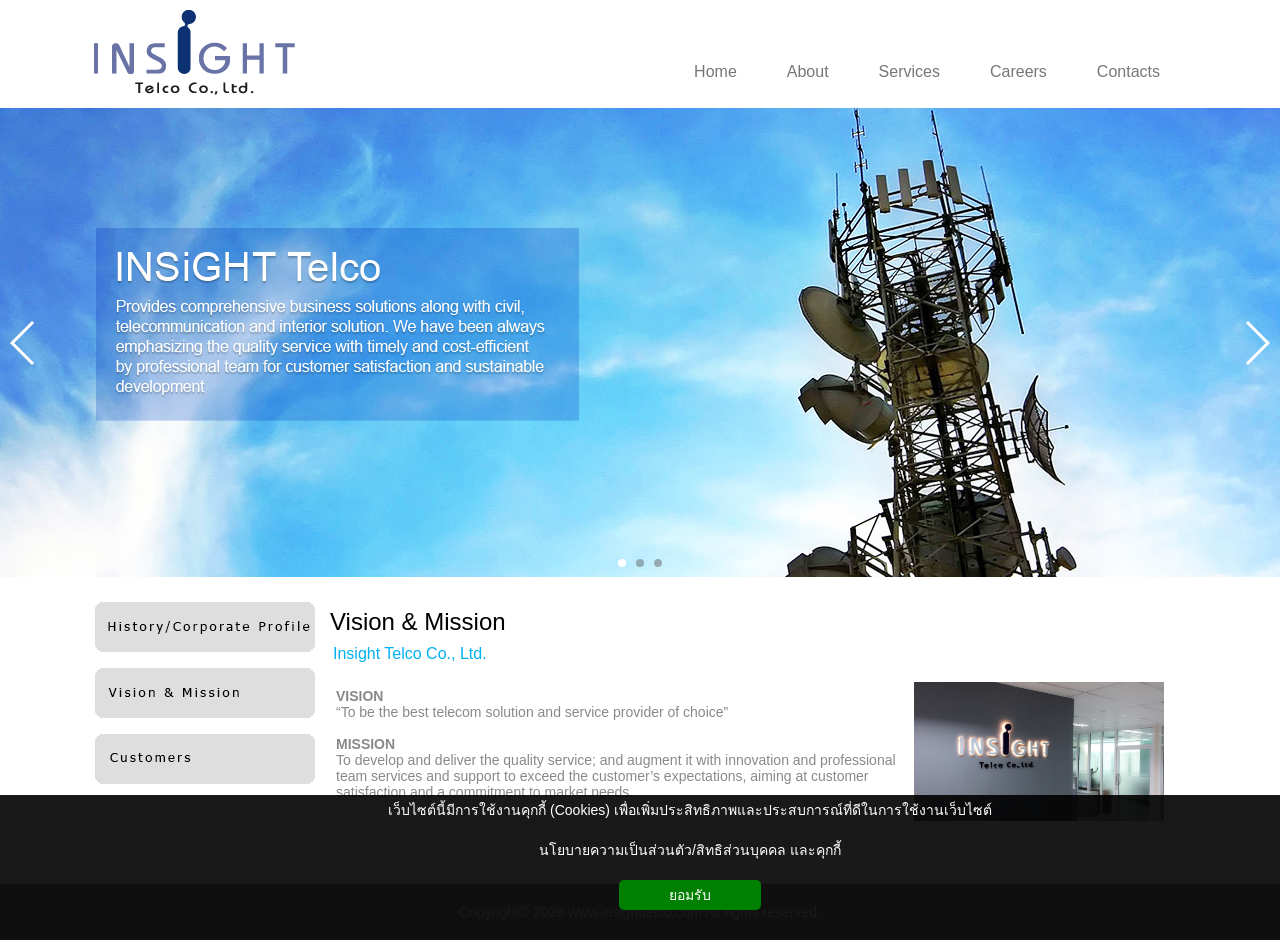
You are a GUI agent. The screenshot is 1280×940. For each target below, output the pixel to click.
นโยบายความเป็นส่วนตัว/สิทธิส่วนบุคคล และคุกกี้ (690, 850)
